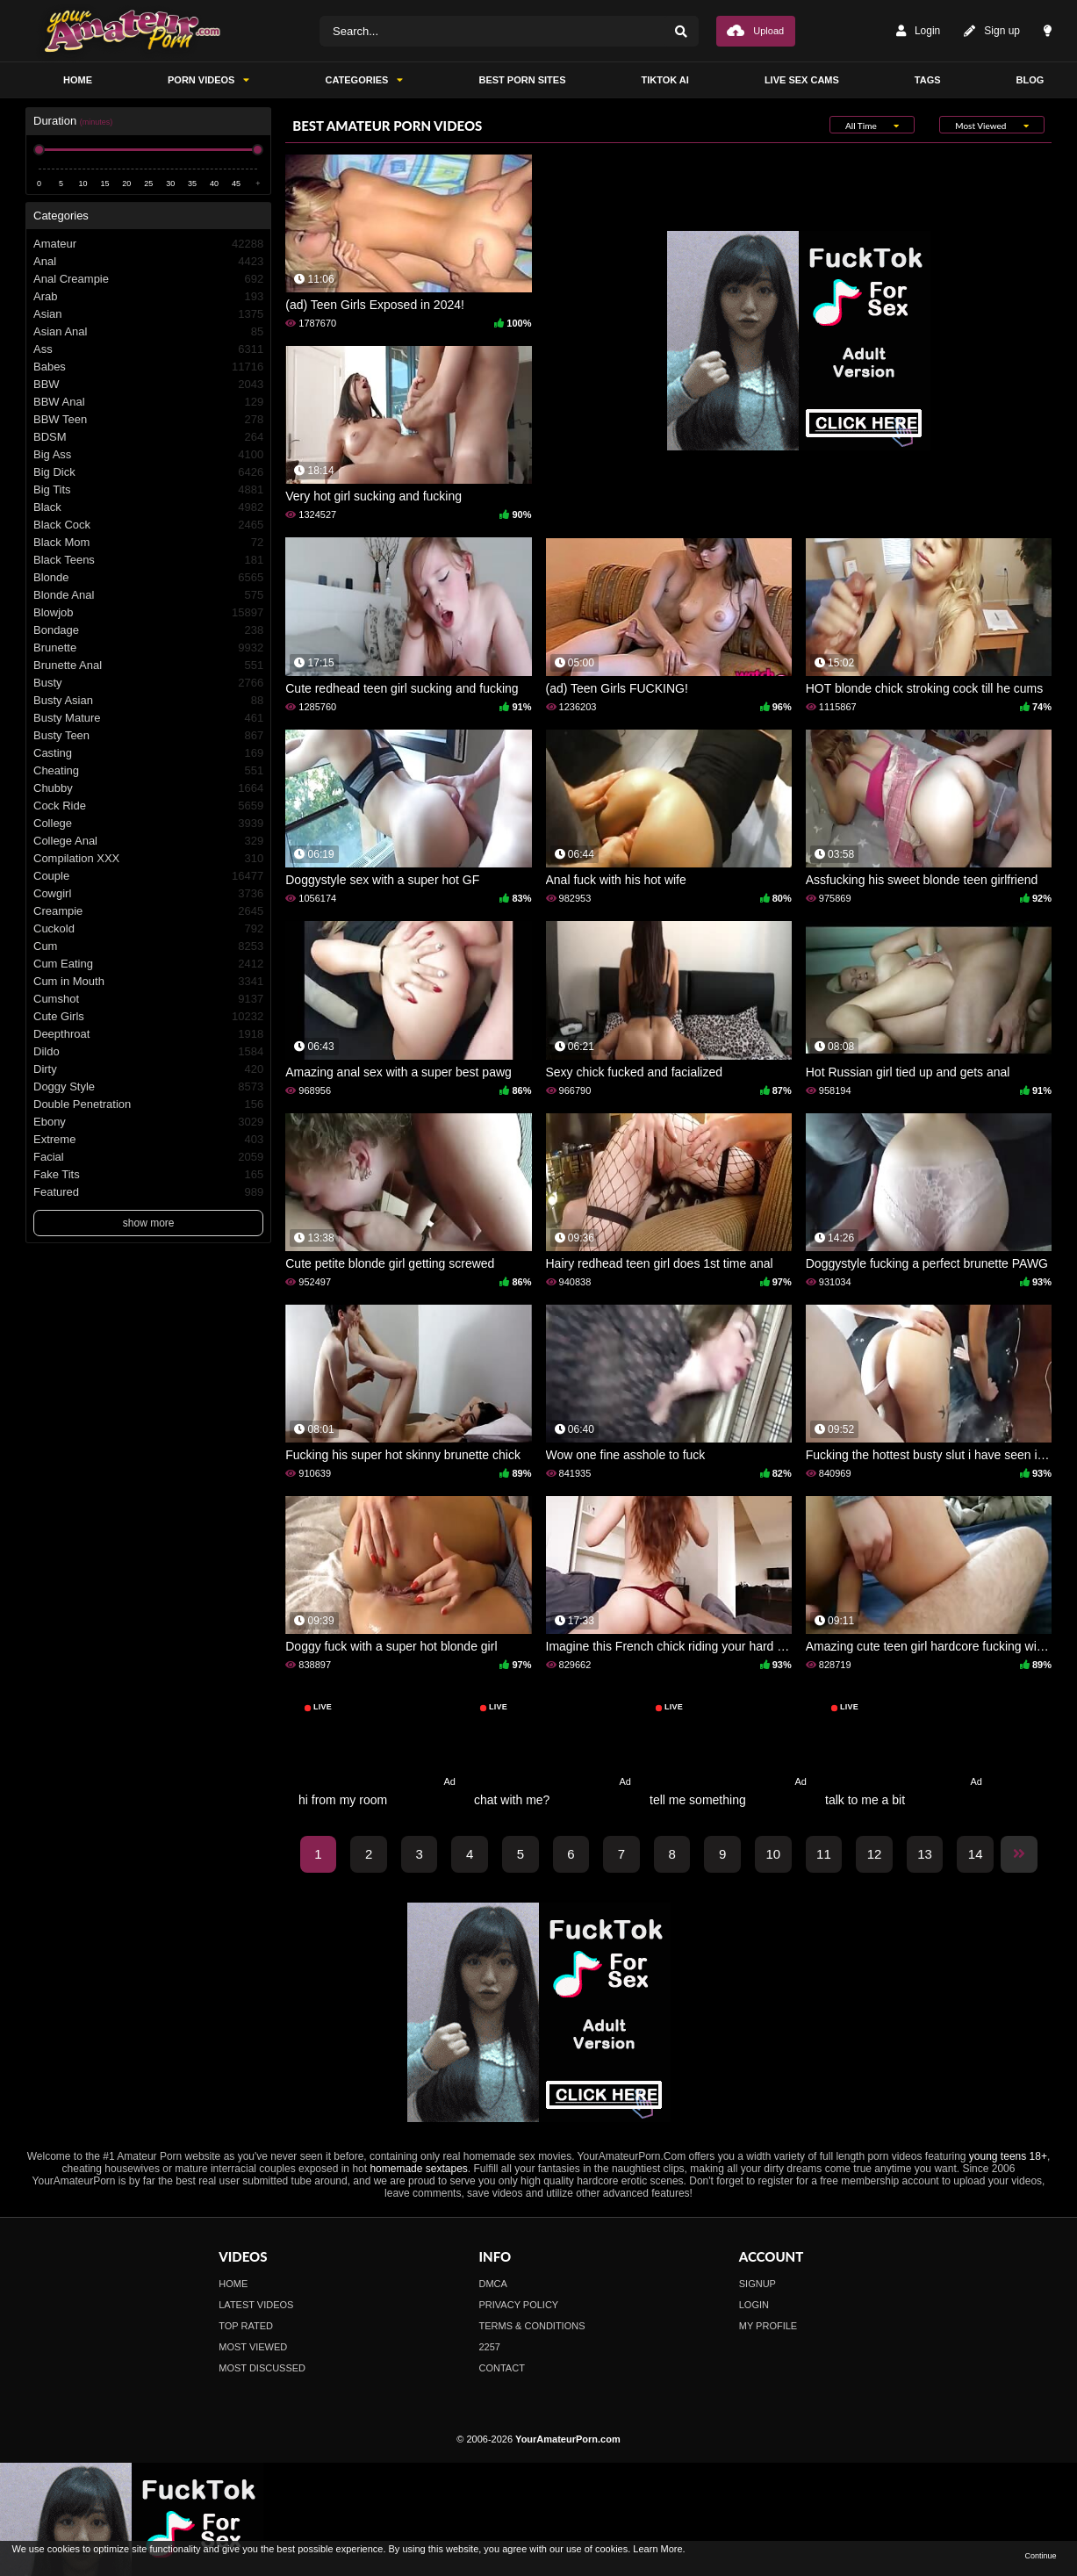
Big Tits (148, 490)
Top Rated (246, 2326)
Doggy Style (148, 1087)
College (148, 823)
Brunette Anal (148, 665)
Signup (757, 2283)
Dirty (148, 1069)
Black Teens (148, 560)
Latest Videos (256, 2304)
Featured (148, 1192)
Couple (148, 876)
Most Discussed (262, 2368)
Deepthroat (148, 1034)
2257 (489, 2347)
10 (772, 1853)
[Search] (681, 31)
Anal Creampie (148, 279)
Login (918, 31)
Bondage (148, 630)
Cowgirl (148, 894)
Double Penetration (148, 1104)
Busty (148, 683)
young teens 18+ (1008, 2156)
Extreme (148, 1139)
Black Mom (148, 542)
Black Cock (148, 525)
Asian (148, 314)
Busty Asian (148, 700)
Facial (148, 1157)
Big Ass (148, 455)
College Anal (148, 841)
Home (233, 2283)
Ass (148, 349)
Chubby (148, 788)
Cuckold (148, 929)
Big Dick (148, 472)
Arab (148, 297)
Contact (502, 2368)
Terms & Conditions (532, 2326)
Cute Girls (148, 1016)
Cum (148, 946)
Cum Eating (148, 964)
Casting (148, 753)
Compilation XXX (148, 858)
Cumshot (148, 999)
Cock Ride (148, 806)
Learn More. (659, 2549)
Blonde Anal (148, 595)
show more (149, 1223)
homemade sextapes (418, 2168)
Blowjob (148, 613)
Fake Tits (148, 1175)
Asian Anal (148, 332)
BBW (148, 384)
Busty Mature (148, 718)
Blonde (148, 577)
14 (975, 1853)
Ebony (148, 1122)
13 (924, 1853)
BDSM (148, 437)
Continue (1040, 2555)
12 (874, 1853)
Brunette (148, 648)
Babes (148, 367)
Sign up (992, 31)
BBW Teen (148, 419)
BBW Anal (148, 402)
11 (823, 1853)
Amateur (148, 244)
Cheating (148, 771)
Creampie (148, 911)
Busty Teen (148, 736)
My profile (768, 2326)
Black (148, 507)
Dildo (148, 1052)
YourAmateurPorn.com (568, 2439)
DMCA (493, 2283)
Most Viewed (253, 2347)
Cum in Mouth (148, 981)
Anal (148, 261)
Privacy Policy (519, 2304)
